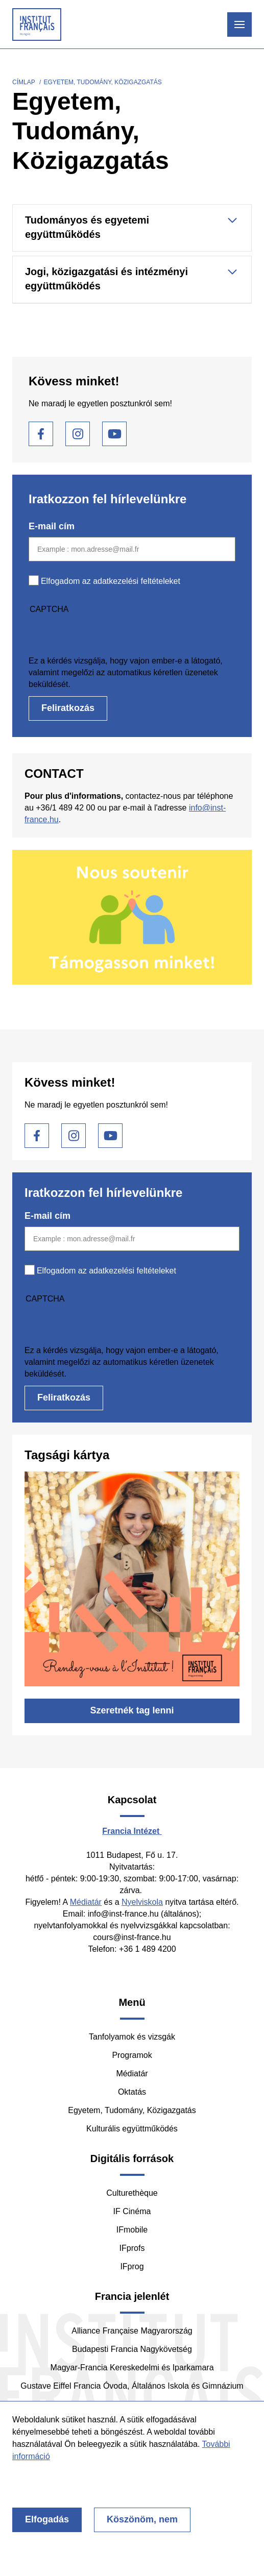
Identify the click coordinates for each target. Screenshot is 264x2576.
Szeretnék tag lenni (132, 1710)
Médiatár (86, 1902)
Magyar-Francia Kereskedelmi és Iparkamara (131, 2367)
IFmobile (132, 2229)
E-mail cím (52, 526)
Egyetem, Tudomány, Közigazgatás (132, 2110)
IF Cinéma (132, 2211)
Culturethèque (132, 2193)
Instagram (77, 434)
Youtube (114, 434)
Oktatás (132, 2092)
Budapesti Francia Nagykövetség (132, 2349)
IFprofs (132, 2248)
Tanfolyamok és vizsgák (132, 2036)
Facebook (41, 434)
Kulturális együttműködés (132, 2128)
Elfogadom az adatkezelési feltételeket (110, 581)
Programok (132, 2055)
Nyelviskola (142, 1902)
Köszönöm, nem (142, 2519)
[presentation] (106, 635)
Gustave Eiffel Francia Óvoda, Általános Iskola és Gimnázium (131, 2386)
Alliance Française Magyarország (132, 2330)
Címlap (23, 82)
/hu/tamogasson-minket (132, 917)
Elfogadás (47, 2519)
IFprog (131, 2266)
